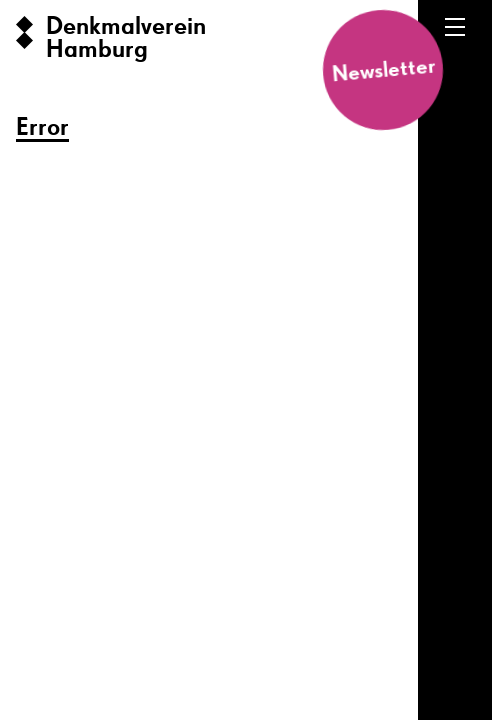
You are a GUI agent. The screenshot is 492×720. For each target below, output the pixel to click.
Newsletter (383, 70)
